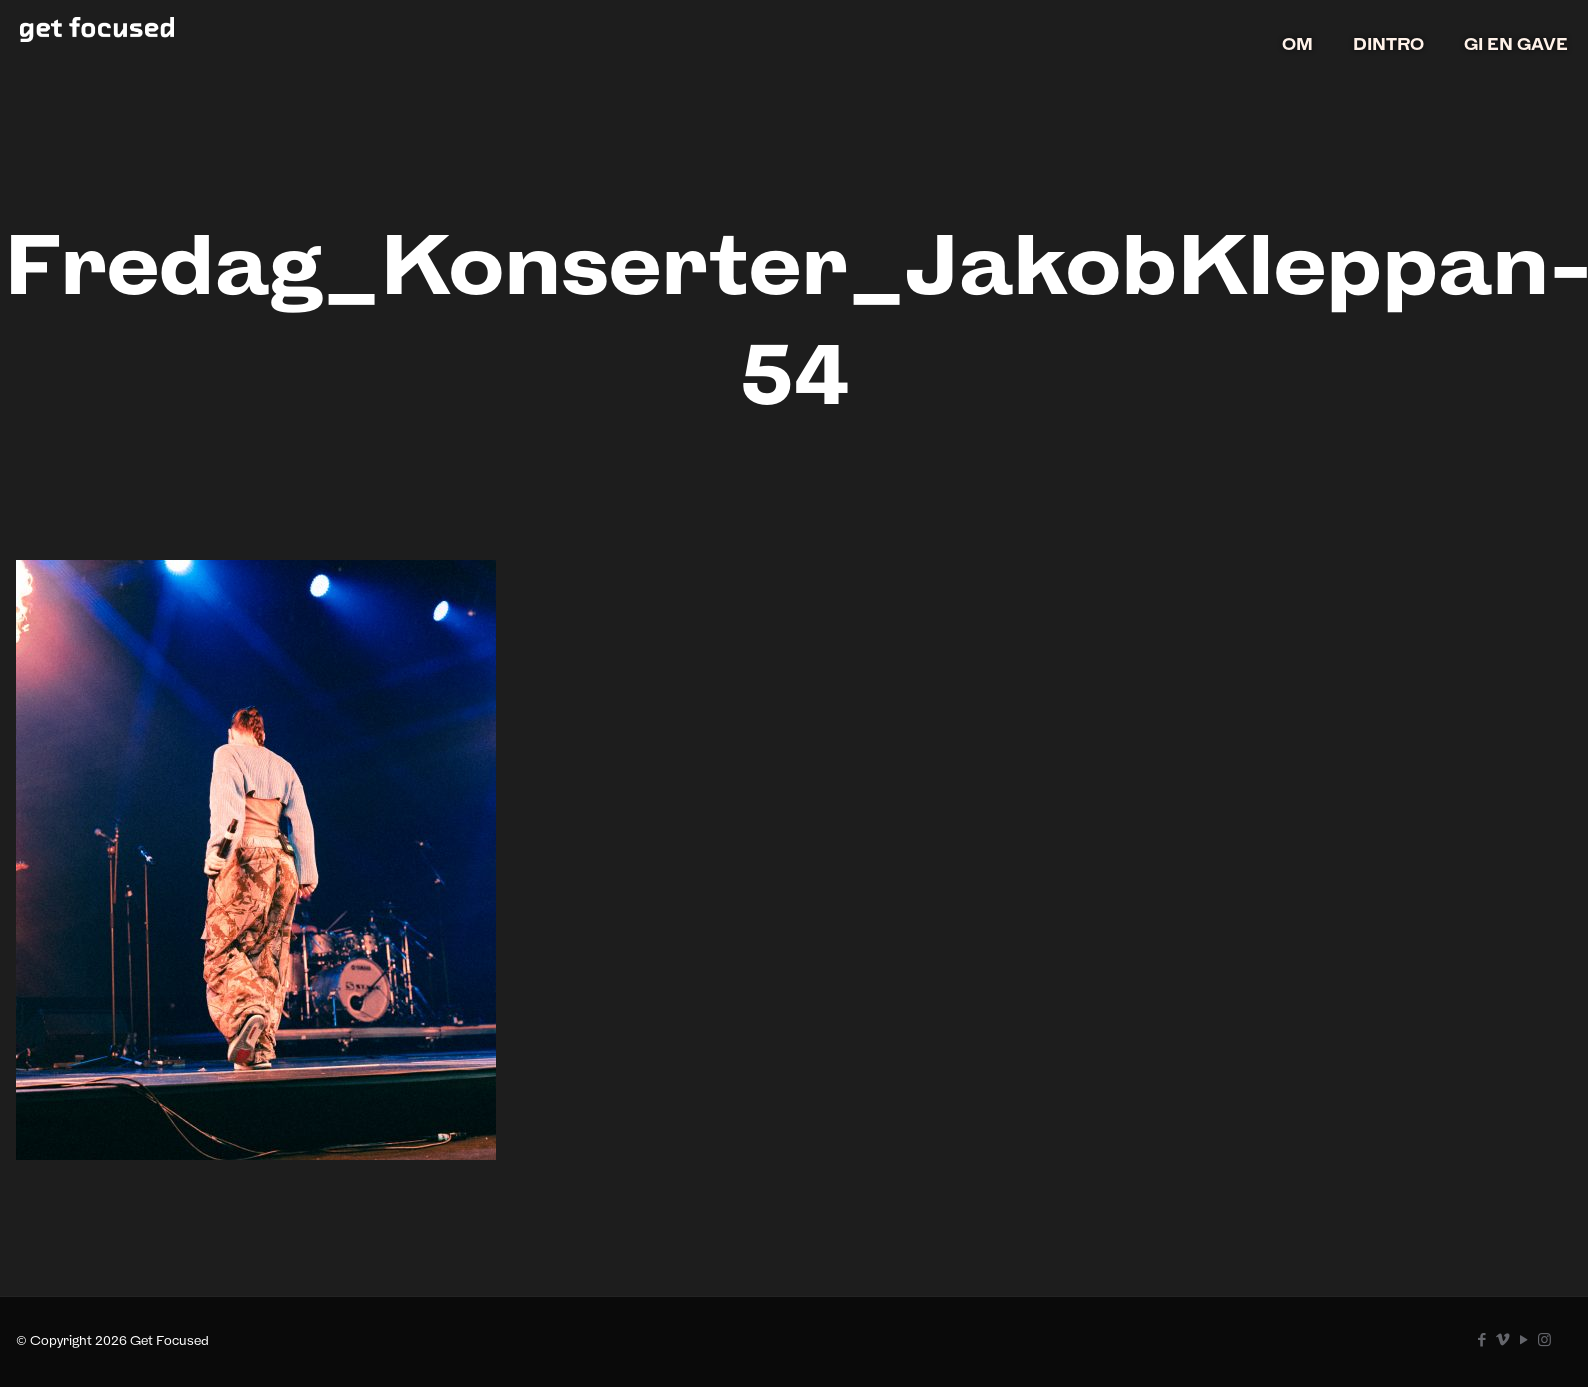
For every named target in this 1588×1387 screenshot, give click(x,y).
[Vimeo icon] (1502, 1339)
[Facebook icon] (1481, 1339)
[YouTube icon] (1523, 1339)
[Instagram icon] (1544, 1339)
